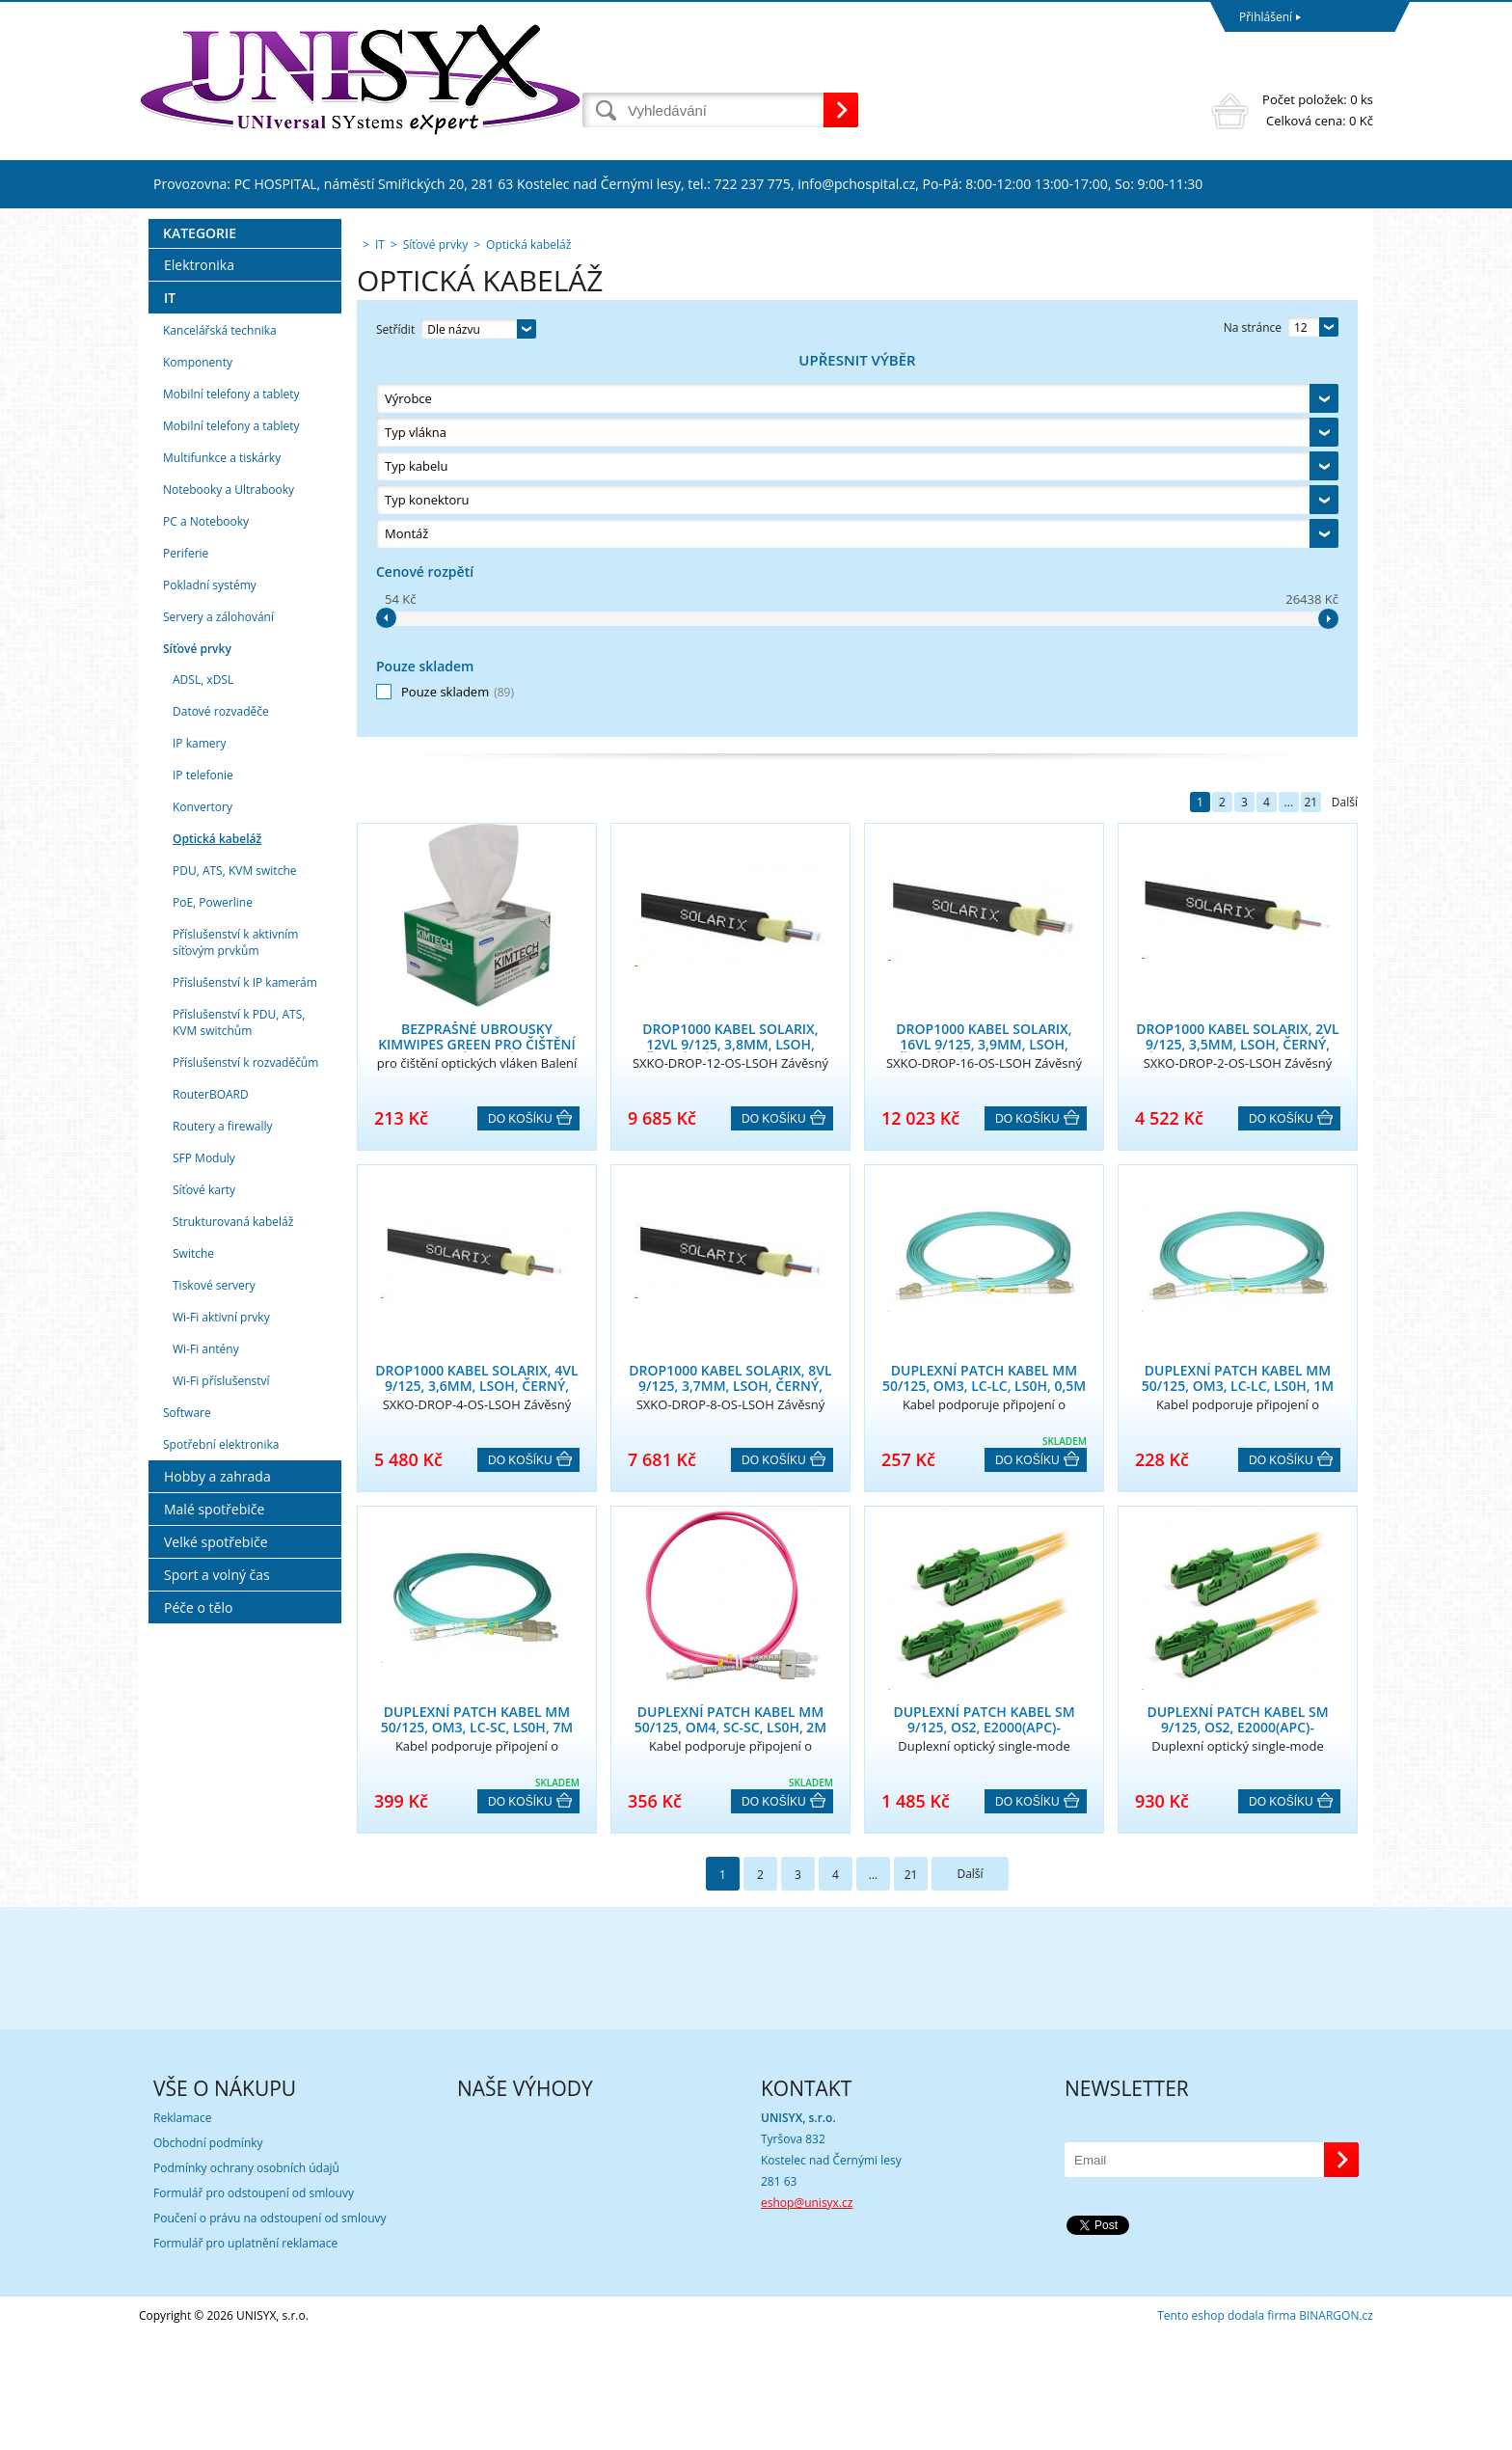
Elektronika (199, 644)
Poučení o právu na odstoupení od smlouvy (270, 2333)
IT (170, 676)
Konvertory (202, 1186)
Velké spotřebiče (216, 1921)
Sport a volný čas (217, 1954)
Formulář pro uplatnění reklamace (245, 2358)
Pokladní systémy (209, 964)
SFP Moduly (204, 1537)
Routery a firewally (223, 1505)
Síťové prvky (197, 1028)
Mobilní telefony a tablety (231, 773)
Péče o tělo (198, 1986)
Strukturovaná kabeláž (233, 1600)
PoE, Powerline (213, 1281)
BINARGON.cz (1336, 2430)
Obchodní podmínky (208, 2257)
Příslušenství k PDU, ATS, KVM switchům (239, 1401)
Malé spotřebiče (214, 1888)
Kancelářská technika (220, 709)
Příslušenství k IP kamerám (245, 1361)
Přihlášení (1265, 17)
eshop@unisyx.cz (806, 2317)
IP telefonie (203, 1154)
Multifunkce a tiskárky (222, 837)
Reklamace (182, 2232)
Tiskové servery (214, 1664)
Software (187, 1791)
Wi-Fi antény (206, 1728)
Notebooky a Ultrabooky (228, 868)
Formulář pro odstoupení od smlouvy (253, 2308)
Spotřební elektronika (221, 1823)
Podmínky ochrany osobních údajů (246, 2282)
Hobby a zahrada (217, 1855)
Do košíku (520, 740)
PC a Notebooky (206, 900)
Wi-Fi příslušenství (221, 1760)
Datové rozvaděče (221, 1090)
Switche (193, 1632)
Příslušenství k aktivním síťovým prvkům (235, 1321)
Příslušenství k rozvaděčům (245, 1441)
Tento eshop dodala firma (1226, 2430)
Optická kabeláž (217, 1218)
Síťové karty (204, 1569)
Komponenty (197, 741)
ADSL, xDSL (203, 1058)
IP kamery (199, 1122)
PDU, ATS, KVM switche (234, 1249)
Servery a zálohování (218, 996)
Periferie (185, 932)
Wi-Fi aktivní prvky (221, 1696)
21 (1310, 423)
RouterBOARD (211, 1473)
